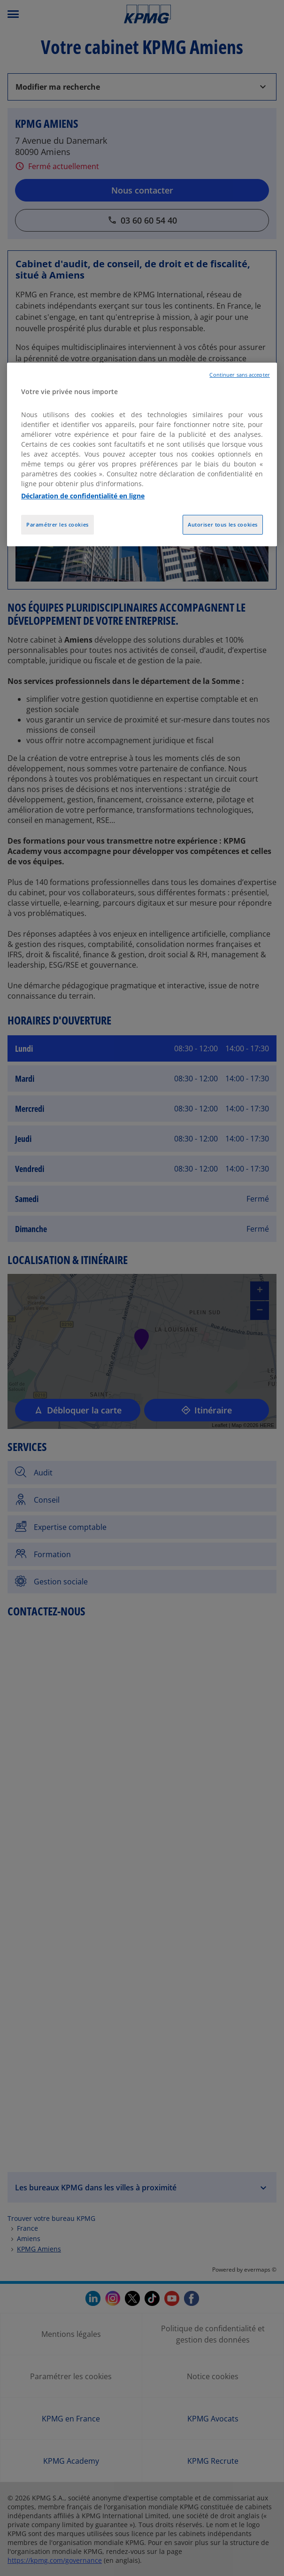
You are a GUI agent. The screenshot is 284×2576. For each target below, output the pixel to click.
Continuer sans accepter (239, 375)
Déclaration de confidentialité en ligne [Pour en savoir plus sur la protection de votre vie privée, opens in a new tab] (83, 495)
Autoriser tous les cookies (223, 524)
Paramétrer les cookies (57, 524)
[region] (142, 455)
